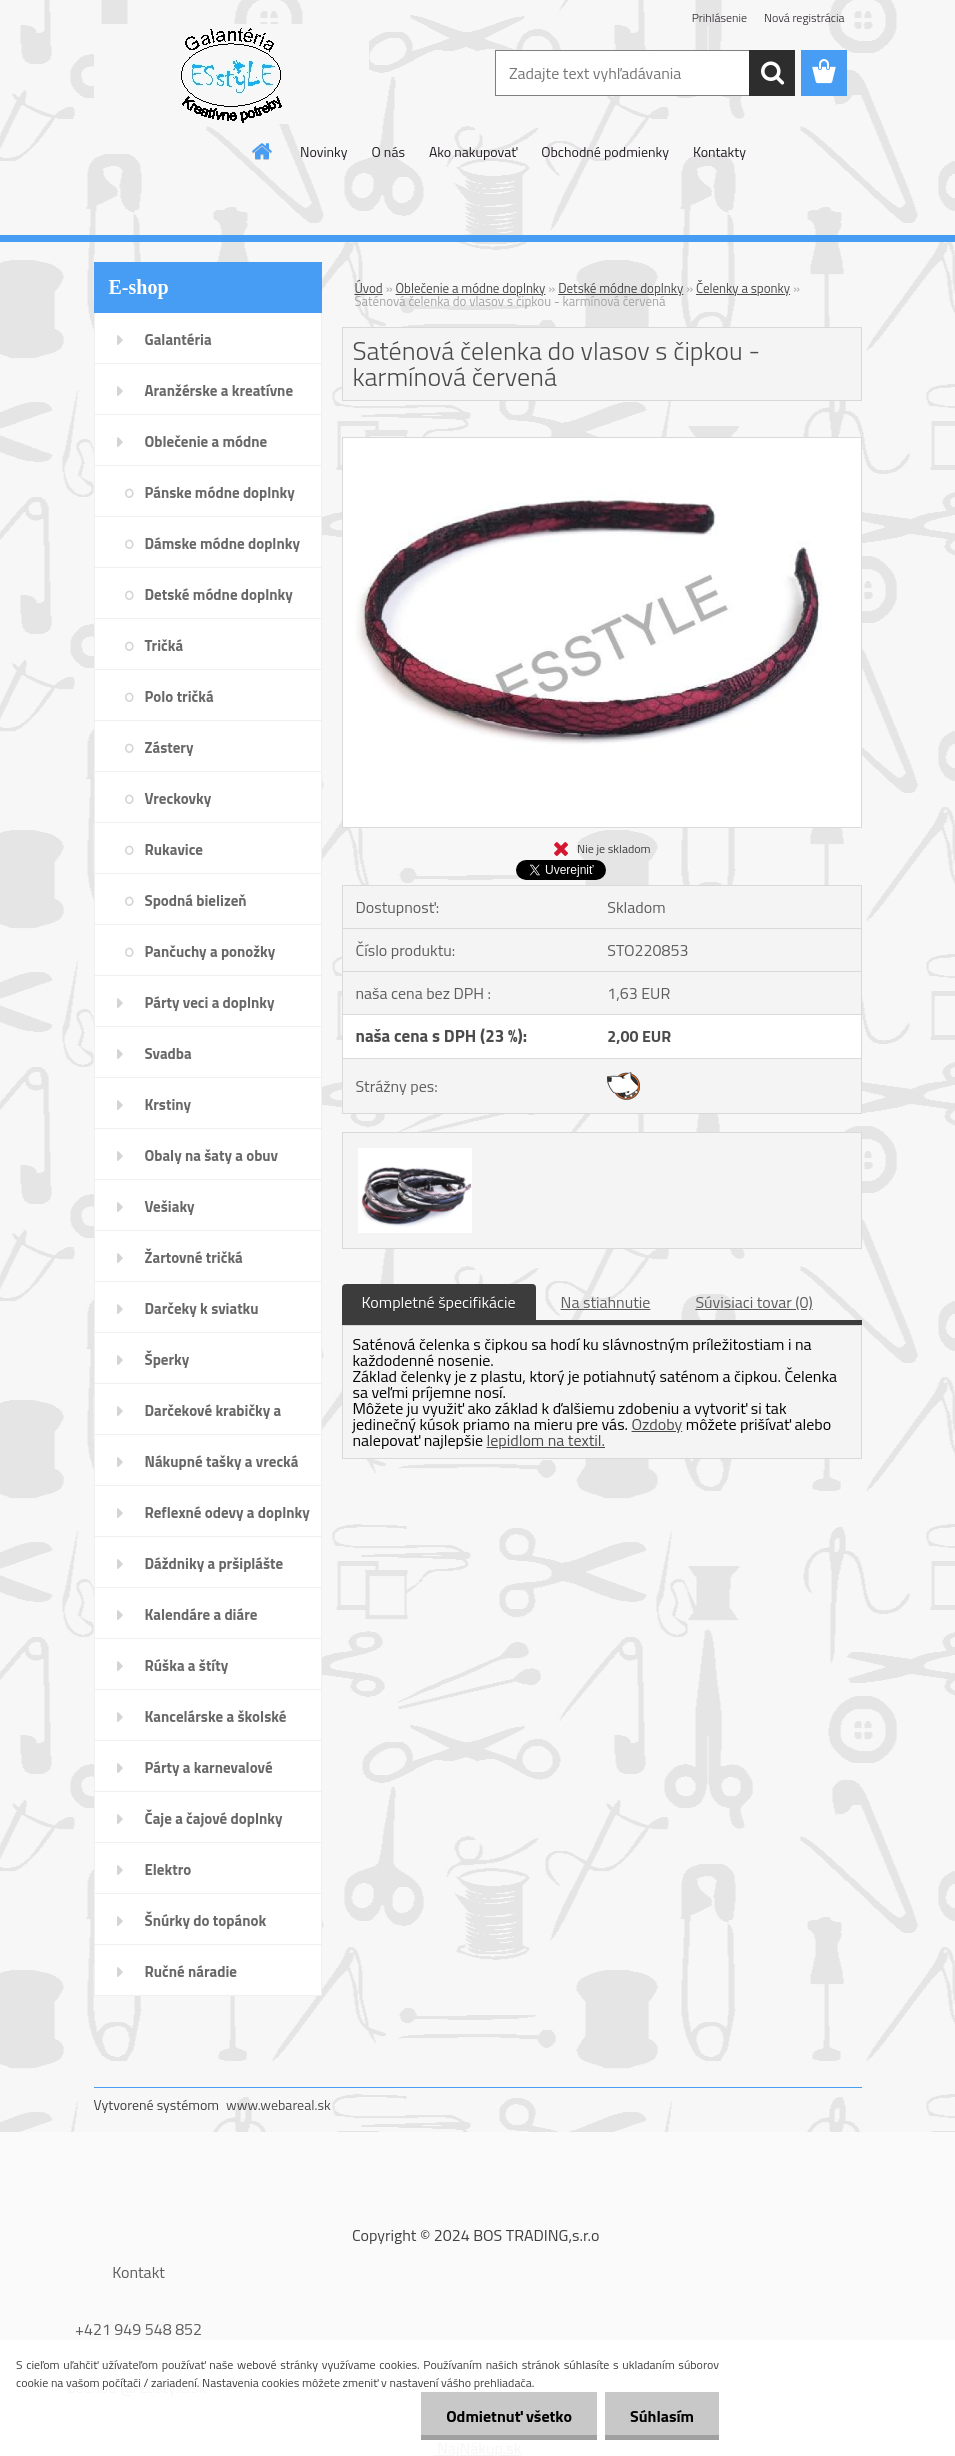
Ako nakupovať (473, 151)
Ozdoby (657, 1424)
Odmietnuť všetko (509, 2416)
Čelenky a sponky (743, 288)
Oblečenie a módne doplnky (471, 288)
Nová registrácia (804, 17)
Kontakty (719, 151)
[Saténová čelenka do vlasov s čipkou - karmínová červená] (602, 446)
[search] (772, 73)
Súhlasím (662, 2416)
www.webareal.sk (278, 2104)
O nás (388, 151)
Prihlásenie (719, 17)
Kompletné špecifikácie (439, 1302)
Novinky (323, 151)
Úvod (369, 288)
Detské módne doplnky (620, 288)
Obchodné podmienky (605, 151)
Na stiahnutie (606, 1302)
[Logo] (231, 74)
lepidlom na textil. (546, 1440)
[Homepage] (263, 151)
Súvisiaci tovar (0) (753, 1302)
